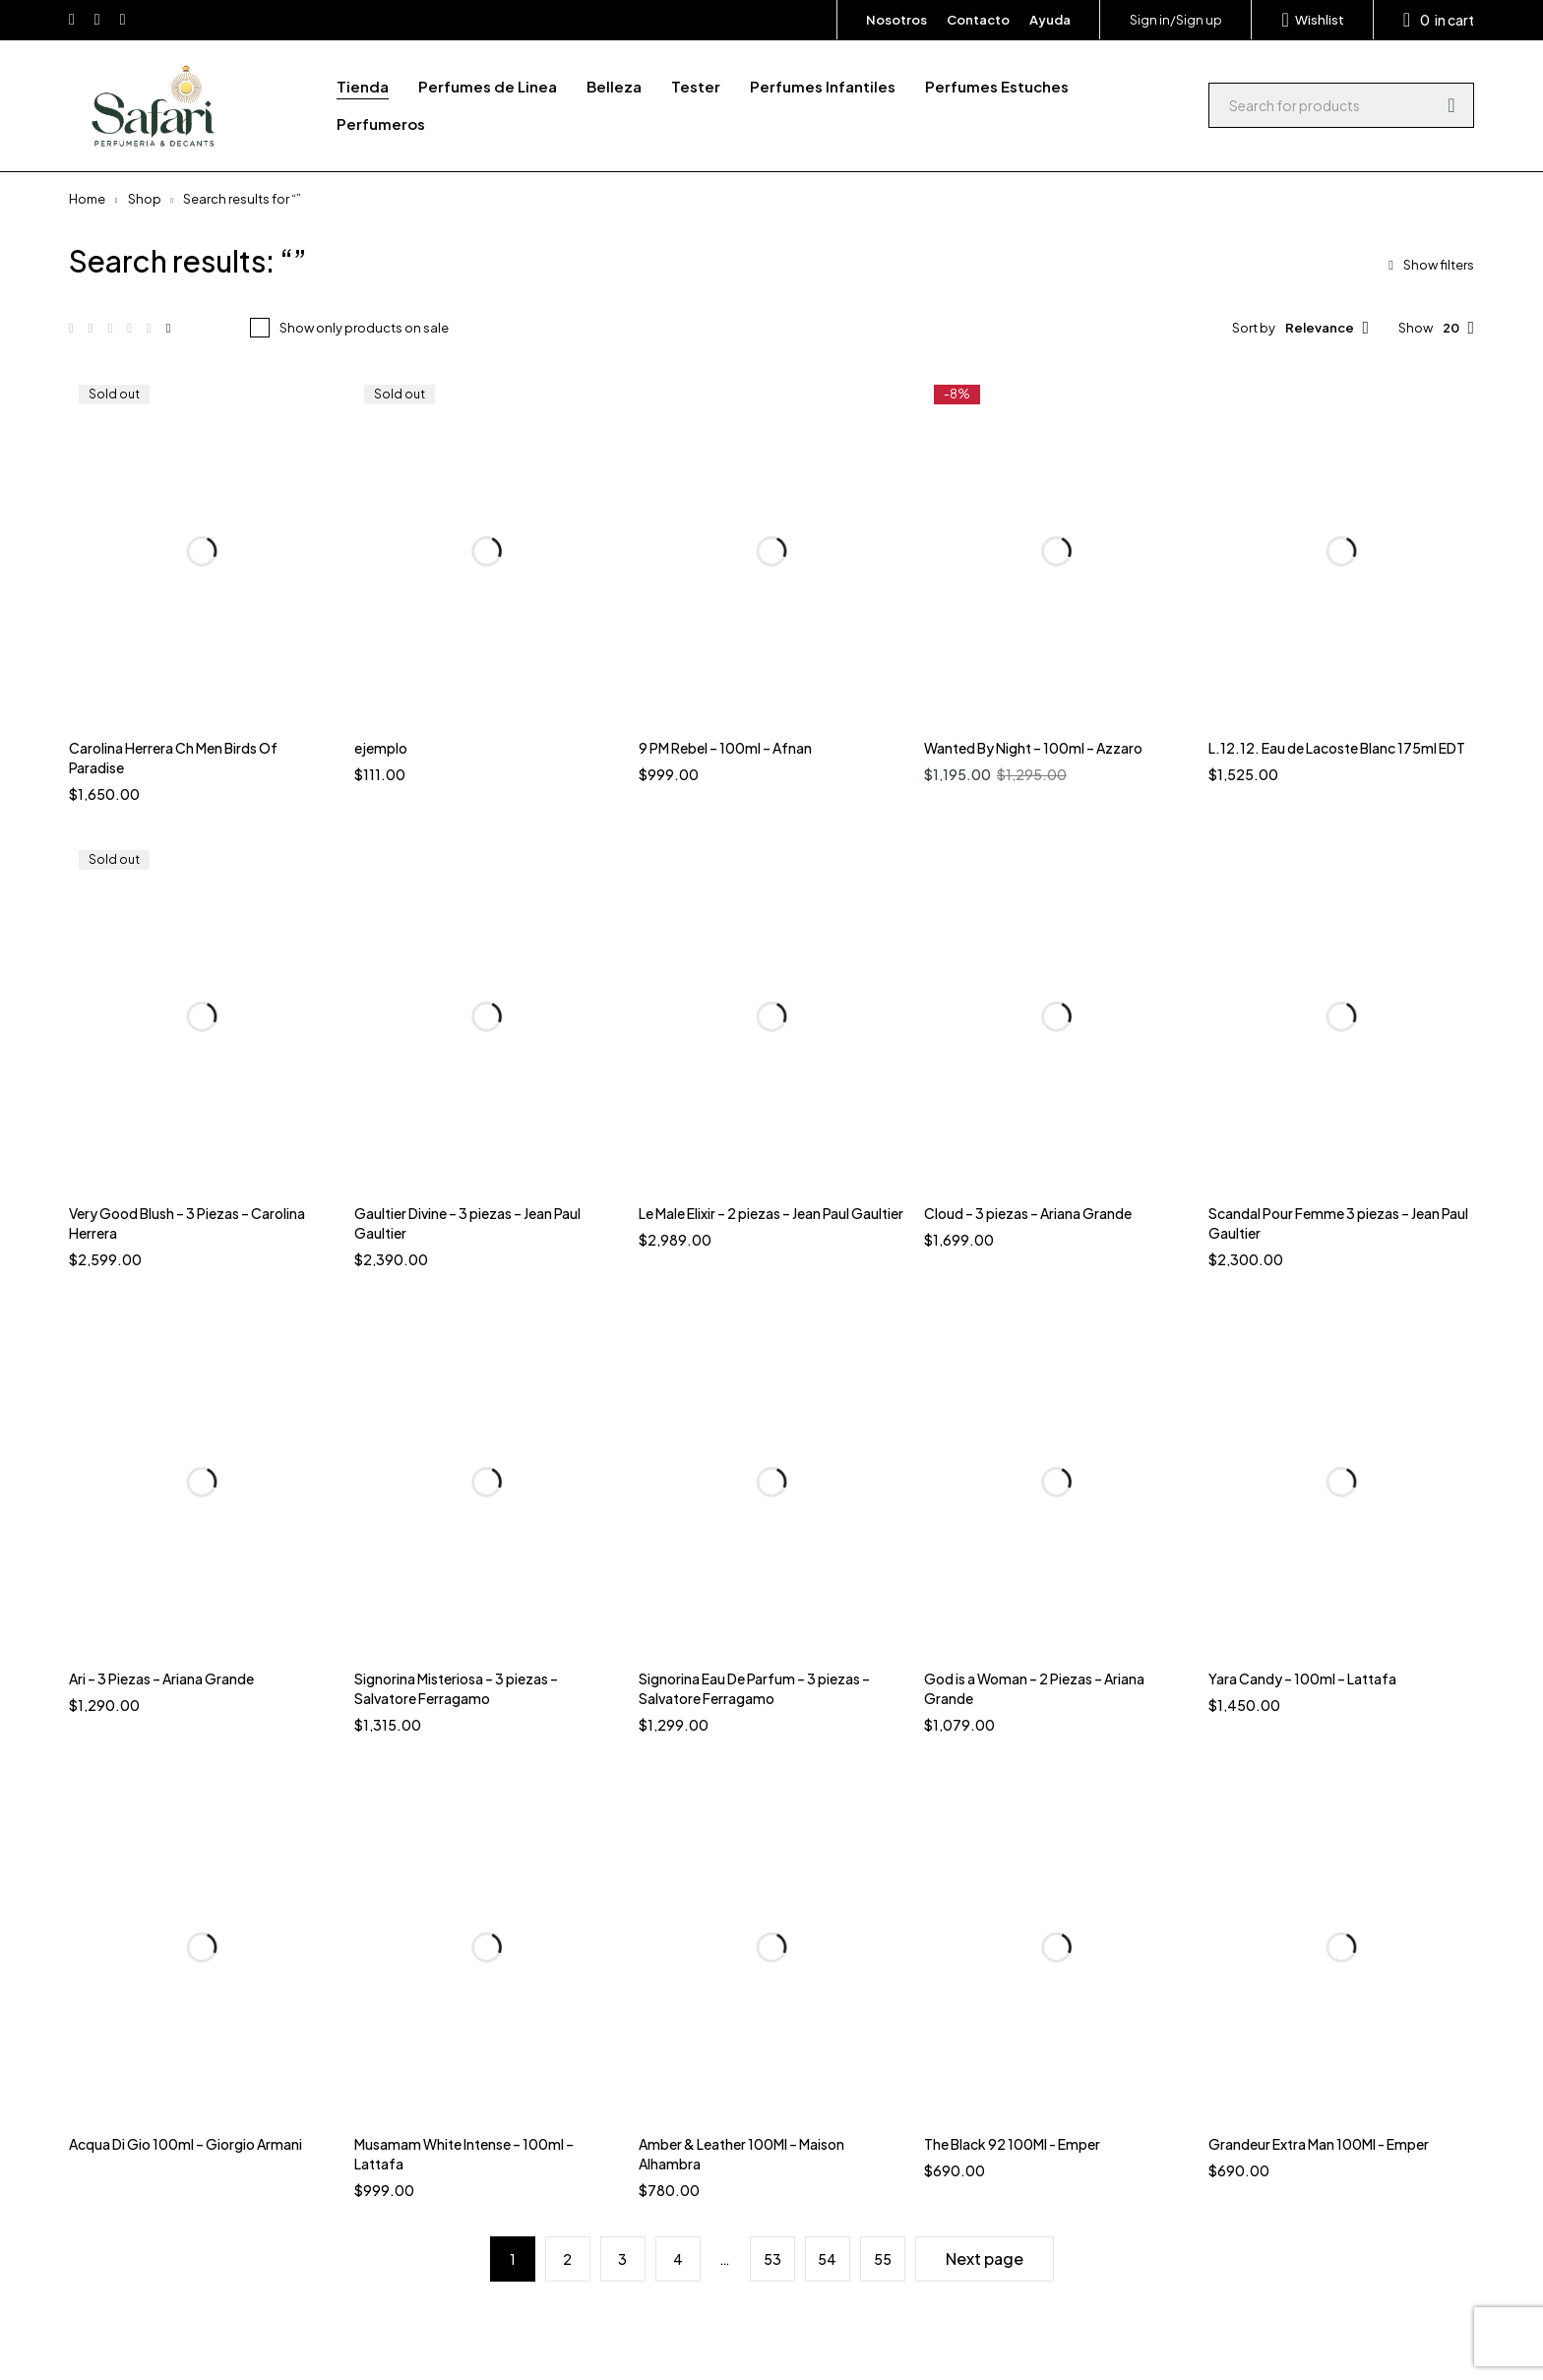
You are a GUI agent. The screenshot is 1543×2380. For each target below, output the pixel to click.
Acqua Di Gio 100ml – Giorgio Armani (185, 2144)
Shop (144, 199)
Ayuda (1050, 20)
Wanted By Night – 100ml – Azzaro (1033, 748)
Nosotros (896, 20)
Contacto (978, 20)
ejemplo (380, 748)
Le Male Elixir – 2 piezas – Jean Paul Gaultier (771, 1213)
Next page (984, 2258)
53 (772, 2259)
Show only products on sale (364, 328)
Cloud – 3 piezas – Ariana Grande (1028, 1213)
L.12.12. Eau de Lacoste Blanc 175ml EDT (1336, 748)
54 (827, 2259)
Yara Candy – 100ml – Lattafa (1302, 1678)
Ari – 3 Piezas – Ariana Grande (161, 1678)
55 (883, 2259)
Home (87, 199)
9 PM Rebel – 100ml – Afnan (725, 748)
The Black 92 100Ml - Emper (1012, 2144)
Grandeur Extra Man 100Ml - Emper (1318, 2144)
